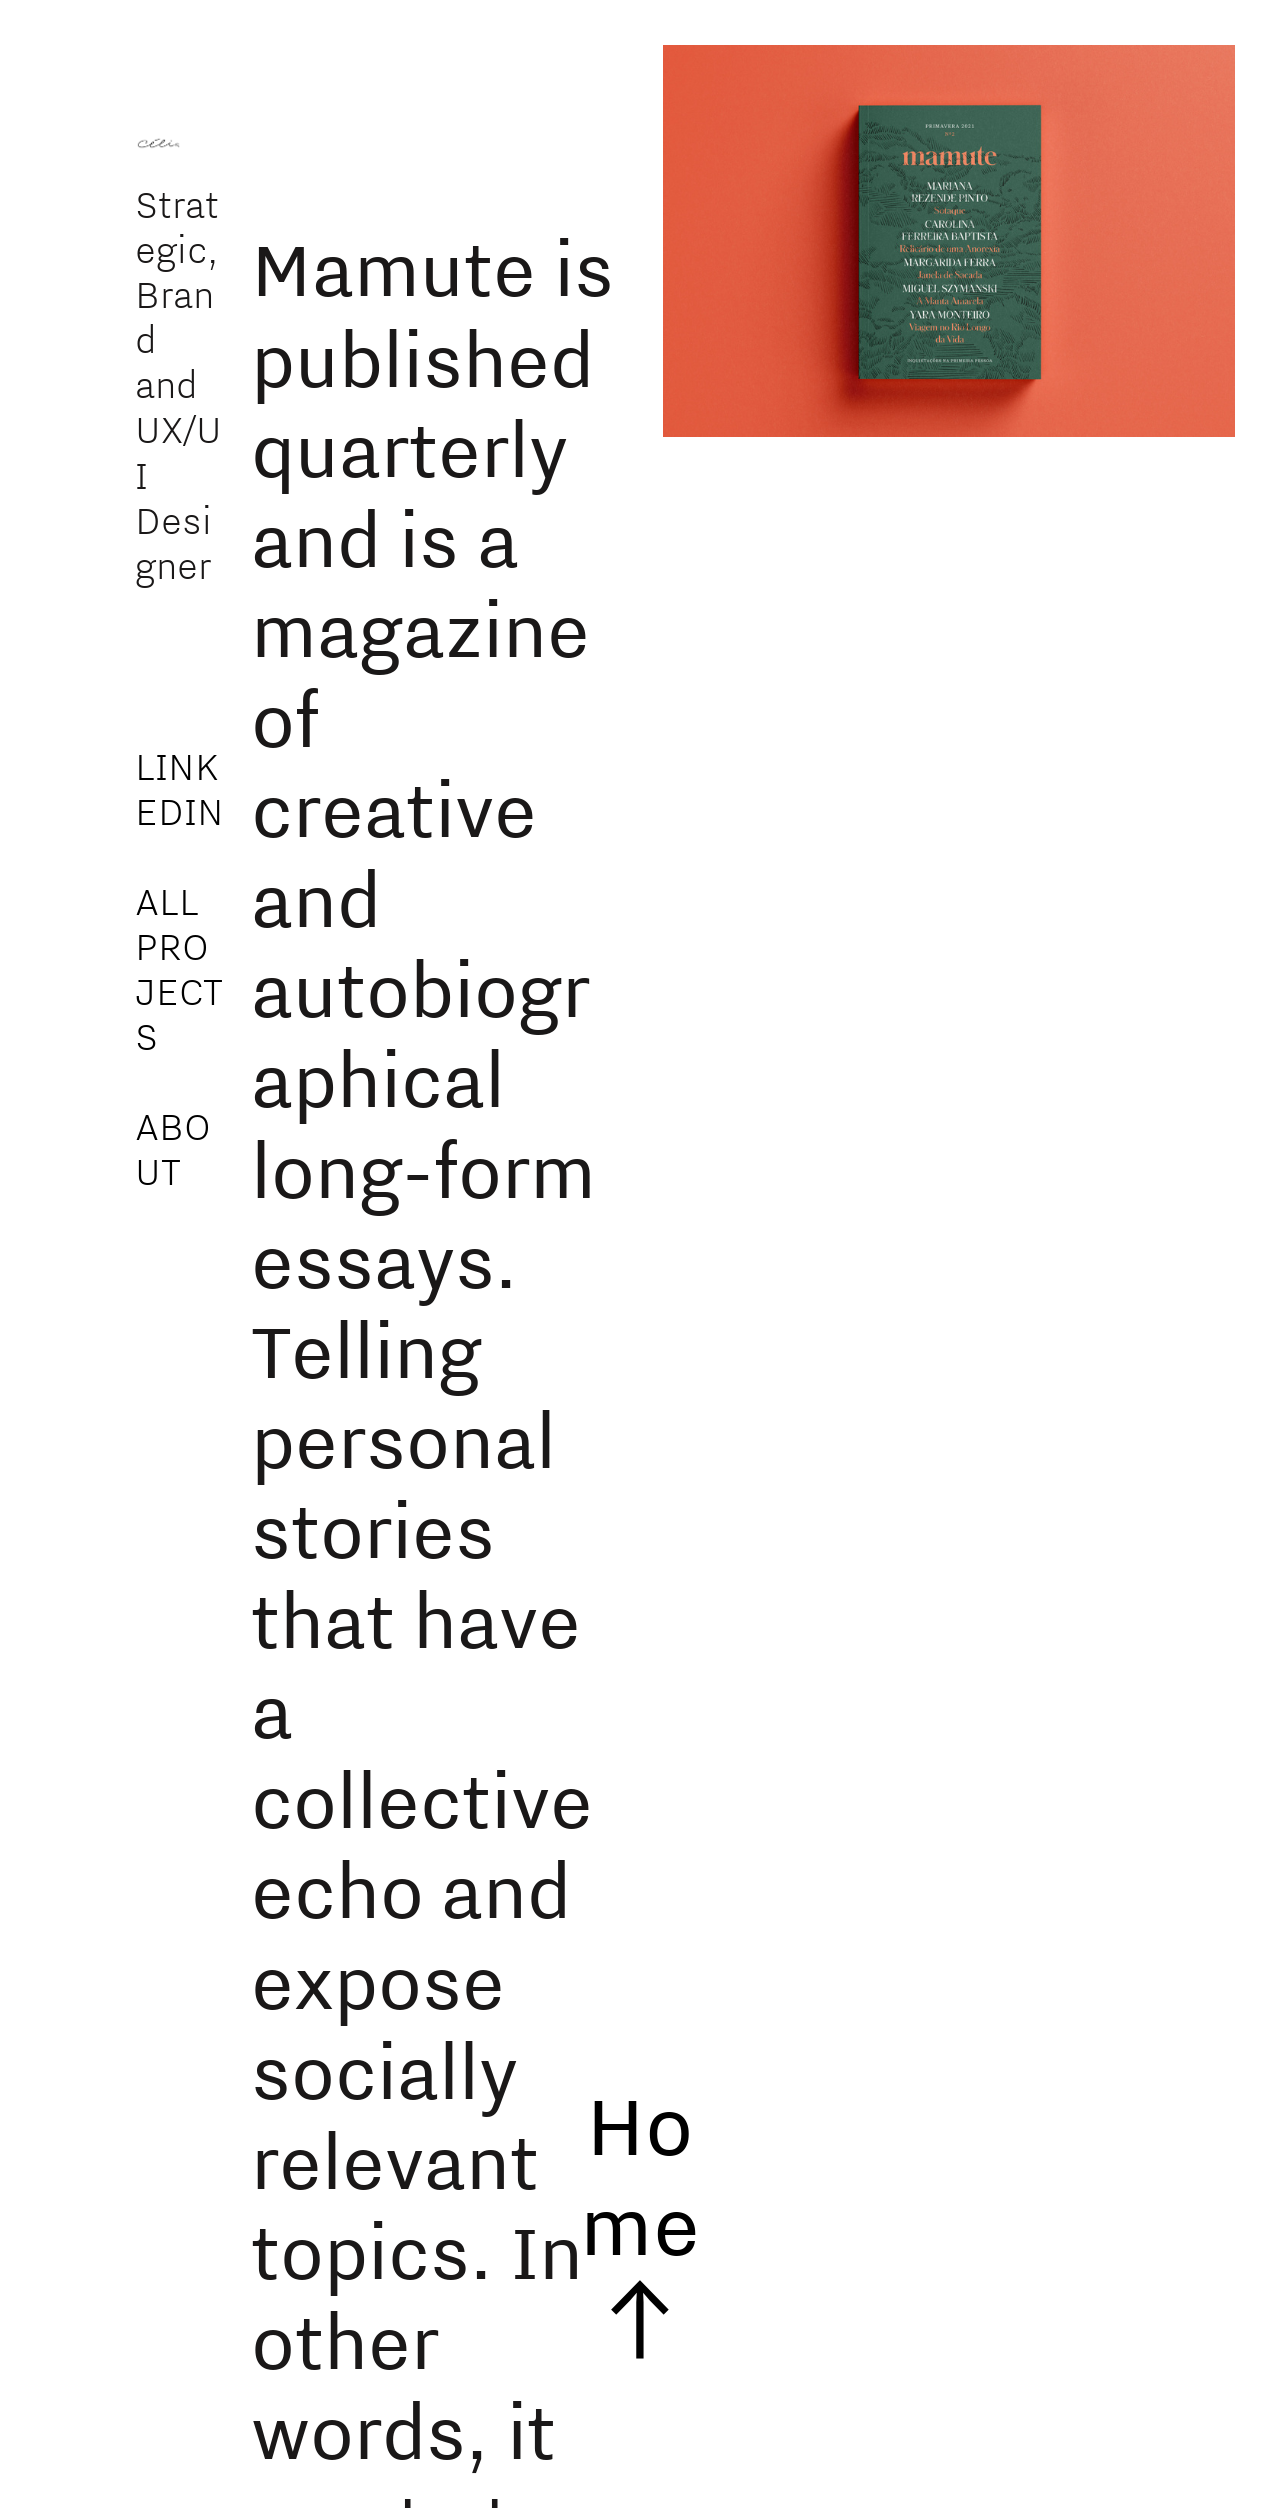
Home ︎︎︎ (640, 2223)
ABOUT (173, 1148)
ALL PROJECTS (179, 968)
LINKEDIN (179, 788)
